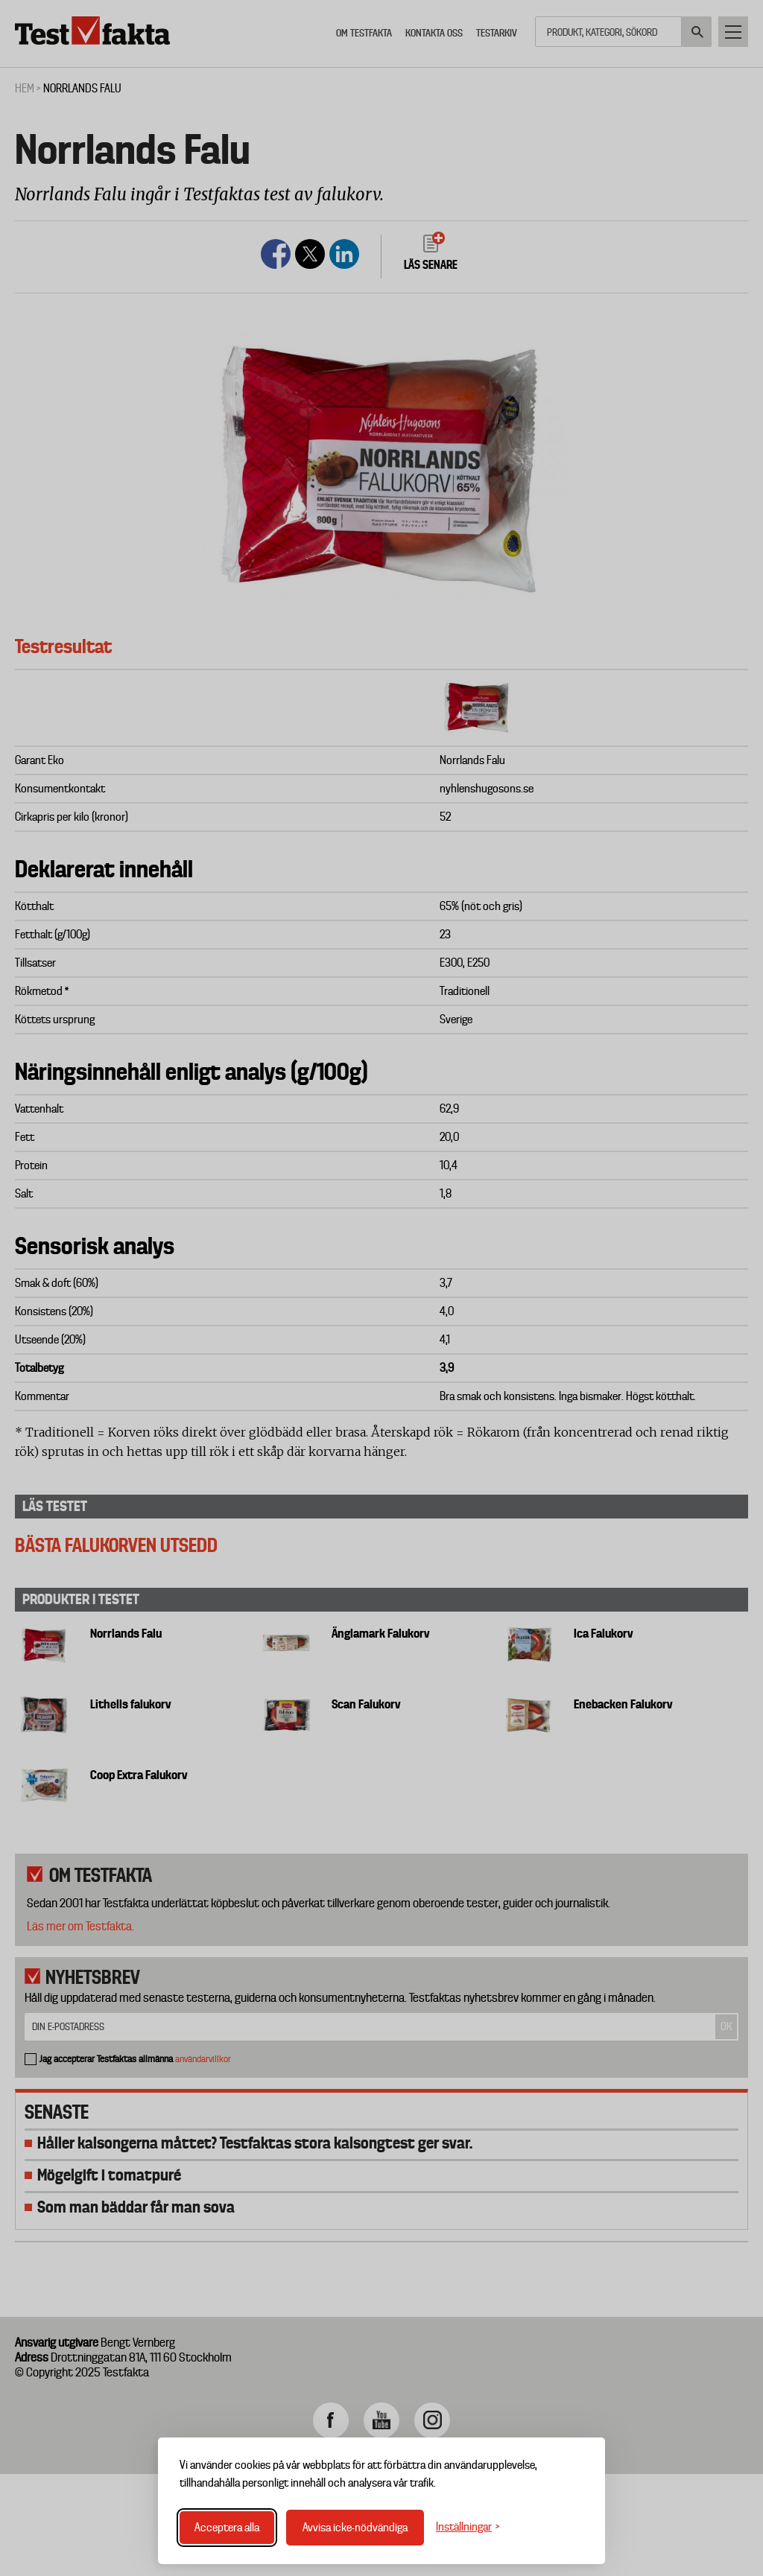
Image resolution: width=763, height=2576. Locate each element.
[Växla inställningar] (468, 2527)
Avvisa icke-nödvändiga (355, 2527)
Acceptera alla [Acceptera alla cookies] (226, 2527)
